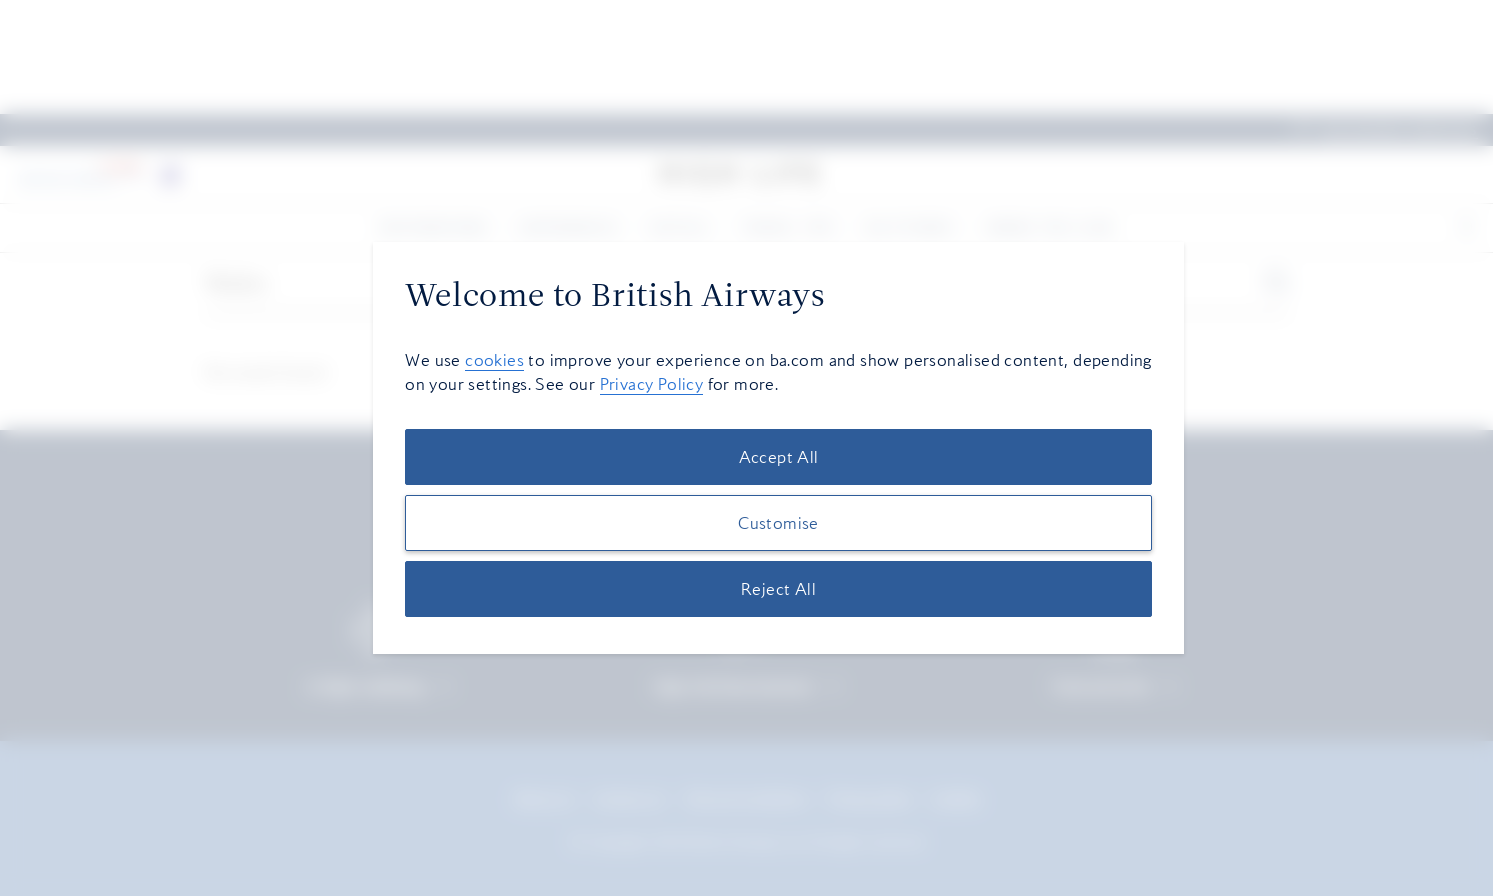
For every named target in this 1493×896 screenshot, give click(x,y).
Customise (778, 523)
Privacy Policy (652, 384)
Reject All (778, 589)
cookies (494, 360)
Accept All (779, 457)
